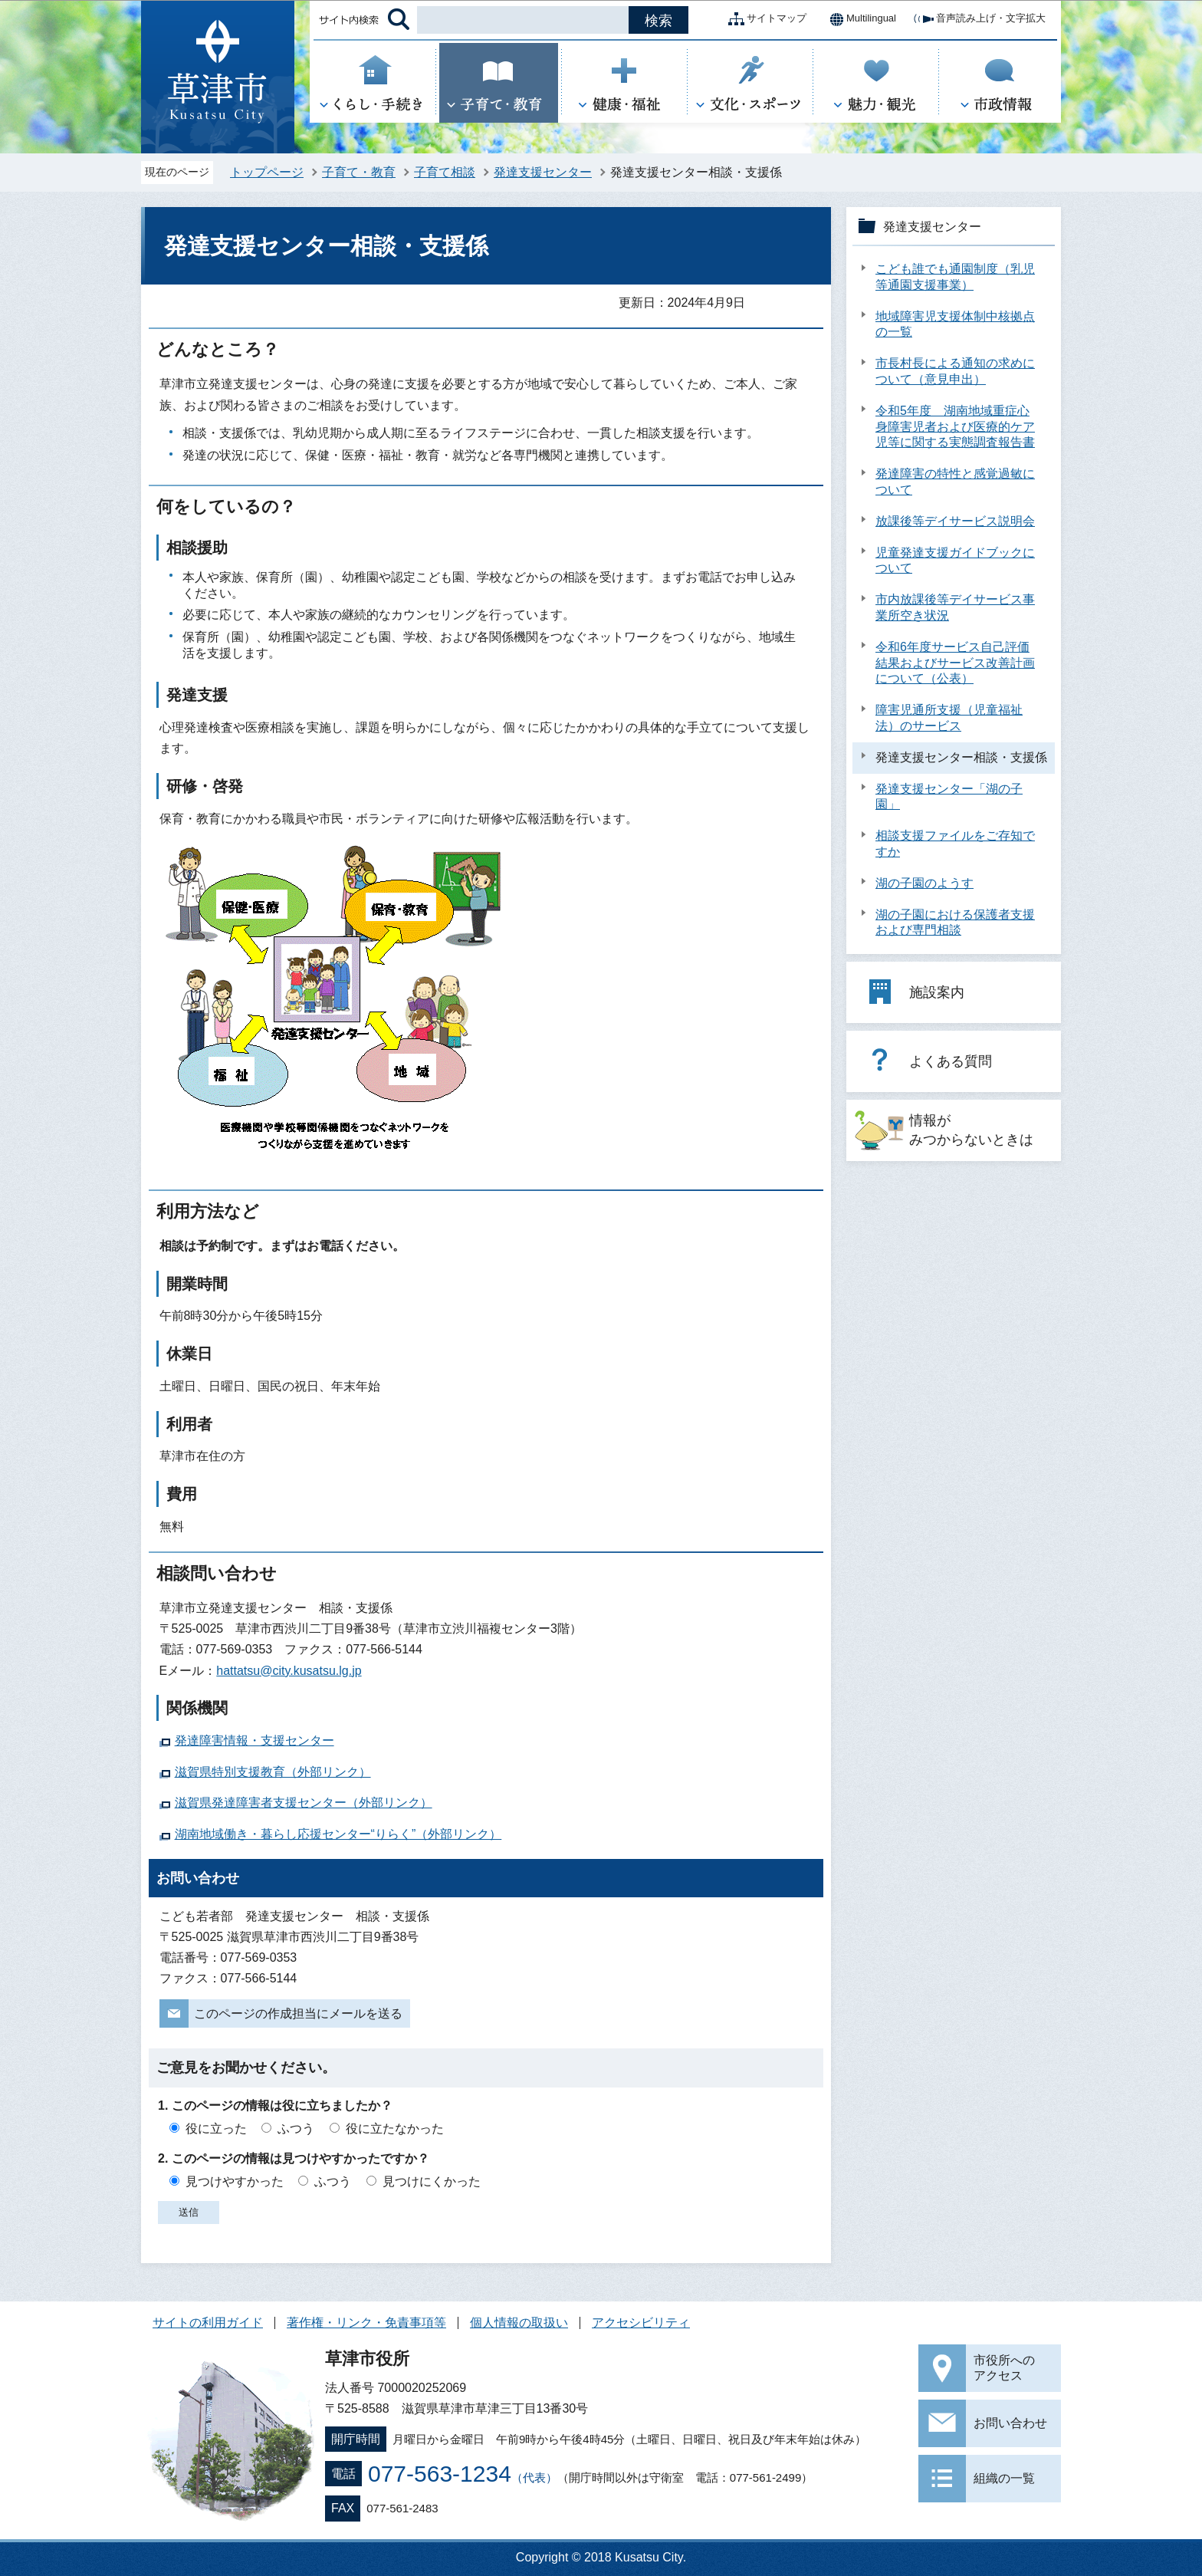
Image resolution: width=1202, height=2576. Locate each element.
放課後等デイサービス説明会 (955, 521)
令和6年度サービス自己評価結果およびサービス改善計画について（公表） (955, 663)
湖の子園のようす (924, 883)
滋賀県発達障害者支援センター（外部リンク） (303, 1802)
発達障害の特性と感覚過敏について (955, 481)
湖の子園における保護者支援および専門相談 (955, 922)
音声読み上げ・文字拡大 (978, 19)
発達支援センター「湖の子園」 (949, 796)
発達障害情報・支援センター (254, 1740)
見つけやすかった (235, 2181)
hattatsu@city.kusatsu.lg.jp (288, 1670)
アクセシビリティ (641, 2322)
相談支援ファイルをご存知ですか (955, 843)
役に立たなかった (395, 2128)
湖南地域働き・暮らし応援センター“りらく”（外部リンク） (338, 1834)
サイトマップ (764, 19)
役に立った (216, 2128)
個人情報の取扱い (519, 2322)
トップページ (267, 172)
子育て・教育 (359, 172)
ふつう (296, 2128)
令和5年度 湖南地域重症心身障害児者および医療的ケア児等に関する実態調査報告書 (955, 426)
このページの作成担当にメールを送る (298, 2013)
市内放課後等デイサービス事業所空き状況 (955, 607)
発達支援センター (543, 172)
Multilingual (859, 19)
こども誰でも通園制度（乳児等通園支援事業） (955, 276)
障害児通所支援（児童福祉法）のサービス (949, 717)
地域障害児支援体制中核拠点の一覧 (955, 324)
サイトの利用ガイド (208, 2322)
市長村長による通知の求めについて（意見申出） (955, 371)
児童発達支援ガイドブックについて (955, 560)
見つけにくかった (432, 2181)
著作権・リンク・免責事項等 (366, 2322)
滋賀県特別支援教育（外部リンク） (273, 1771)
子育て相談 (444, 172)
